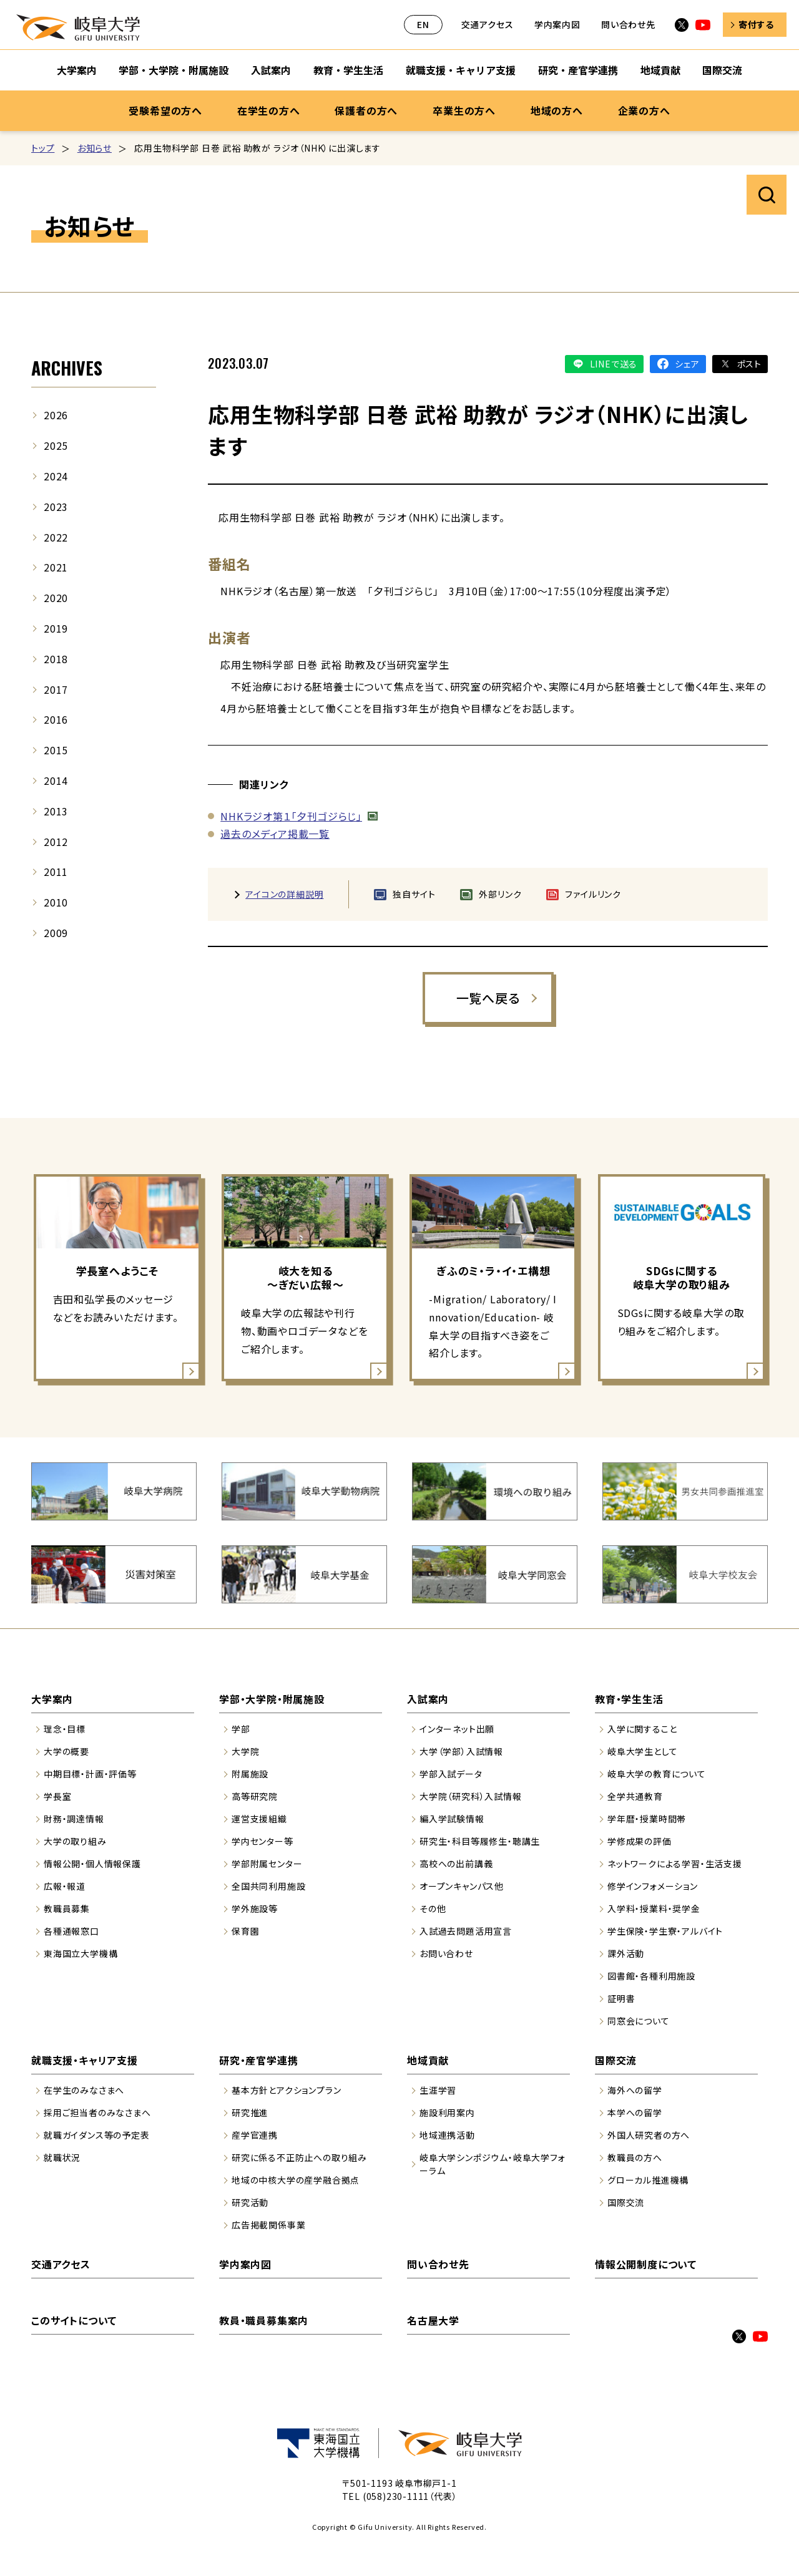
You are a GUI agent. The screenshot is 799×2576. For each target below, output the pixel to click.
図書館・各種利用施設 (651, 1976)
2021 (56, 567)
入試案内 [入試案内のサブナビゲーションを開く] (271, 69)
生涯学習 (437, 2090)
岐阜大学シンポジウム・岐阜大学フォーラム (492, 2164)
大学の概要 (66, 1751)
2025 (56, 445)
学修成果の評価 (639, 1841)
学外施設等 (255, 1908)
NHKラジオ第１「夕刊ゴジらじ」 (291, 816)
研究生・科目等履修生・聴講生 (479, 1841)
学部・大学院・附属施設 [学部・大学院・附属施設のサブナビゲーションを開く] (173, 69)
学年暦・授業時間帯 (646, 1818)
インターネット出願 (456, 1729)
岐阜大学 (78, 27)
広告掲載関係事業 (268, 2225)
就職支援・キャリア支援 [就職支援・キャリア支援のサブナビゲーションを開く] (461, 69)
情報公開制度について (646, 2264)
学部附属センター (267, 1863)
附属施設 (250, 1773)
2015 (56, 749)
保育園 (245, 1931)
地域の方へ (557, 110)
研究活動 (250, 2202)
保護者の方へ (366, 110)
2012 (56, 841)
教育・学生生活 (629, 1698)
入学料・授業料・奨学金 (653, 1908)
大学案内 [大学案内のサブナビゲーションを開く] (77, 69)
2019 (56, 628)
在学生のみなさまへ (84, 2090)
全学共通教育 (635, 1796)
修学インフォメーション (652, 1886)
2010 (56, 902)
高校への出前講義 (456, 1863)
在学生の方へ (268, 110)
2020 (56, 597)
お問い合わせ (446, 1953)
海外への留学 (634, 2090)
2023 (56, 506)
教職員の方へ (634, 2157)
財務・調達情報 (74, 1818)
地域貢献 (428, 2060)
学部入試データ (451, 1773)
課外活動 (625, 1953)
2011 (56, 871)
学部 (241, 1729)
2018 (56, 658)
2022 (56, 537)
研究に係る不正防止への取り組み (299, 2157)
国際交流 (616, 2060)
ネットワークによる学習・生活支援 (674, 1863)
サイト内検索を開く (767, 195)
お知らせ (94, 148)
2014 (56, 780)
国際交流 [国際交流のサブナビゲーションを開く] (722, 69)
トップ (42, 148)
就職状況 (62, 2157)
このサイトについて (74, 2320)
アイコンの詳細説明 (284, 894)
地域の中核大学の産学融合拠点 (296, 2180)
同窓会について (638, 2021)
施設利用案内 (447, 2112)
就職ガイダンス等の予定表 (97, 2135)
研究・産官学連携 (258, 2060)
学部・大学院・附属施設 (272, 1698)
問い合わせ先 (628, 24)
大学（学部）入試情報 (461, 1751)
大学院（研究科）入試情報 (470, 1796)
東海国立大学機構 (80, 1953)
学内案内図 (557, 24)
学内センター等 (262, 1841)
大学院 (245, 1751)
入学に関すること (642, 1729)
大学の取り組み (75, 1841)
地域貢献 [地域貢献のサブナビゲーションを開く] (660, 69)
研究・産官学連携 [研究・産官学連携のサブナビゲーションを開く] (578, 69)
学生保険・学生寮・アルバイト (665, 1931)
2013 (56, 811)
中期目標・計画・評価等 (90, 1773)
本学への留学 (634, 2112)
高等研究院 (255, 1796)
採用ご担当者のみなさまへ (97, 2112)
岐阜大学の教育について (656, 1773)
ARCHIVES (66, 368)
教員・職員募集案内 (263, 2320)
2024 (56, 476)
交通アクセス (487, 24)
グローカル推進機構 (648, 2180)
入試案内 (428, 1698)
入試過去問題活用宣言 (465, 1931)
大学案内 (52, 1698)
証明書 (621, 1998)
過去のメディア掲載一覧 (275, 833)
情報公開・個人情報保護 (92, 1863)
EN (423, 24)
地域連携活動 (447, 2135)
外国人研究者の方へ (648, 2135)
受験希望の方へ (165, 110)
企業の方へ (644, 110)
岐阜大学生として (642, 1751)
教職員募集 (67, 1908)
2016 (56, 719)
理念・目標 (65, 1729)
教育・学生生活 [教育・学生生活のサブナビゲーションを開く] (348, 69)
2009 (56, 932)
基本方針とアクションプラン (286, 2090)
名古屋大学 (433, 2320)
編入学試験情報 (451, 1818)
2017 (56, 689)
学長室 (57, 1796)
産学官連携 (255, 2135)
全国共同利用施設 (268, 1886)
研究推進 (250, 2112)
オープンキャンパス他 (461, 1886)
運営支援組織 (259, 1818)
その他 (432, 1908)
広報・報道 (65, 1886)
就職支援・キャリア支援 (84, 2060)
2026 (56, 414)
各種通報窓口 (71, 1931)
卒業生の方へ (464, 110)
